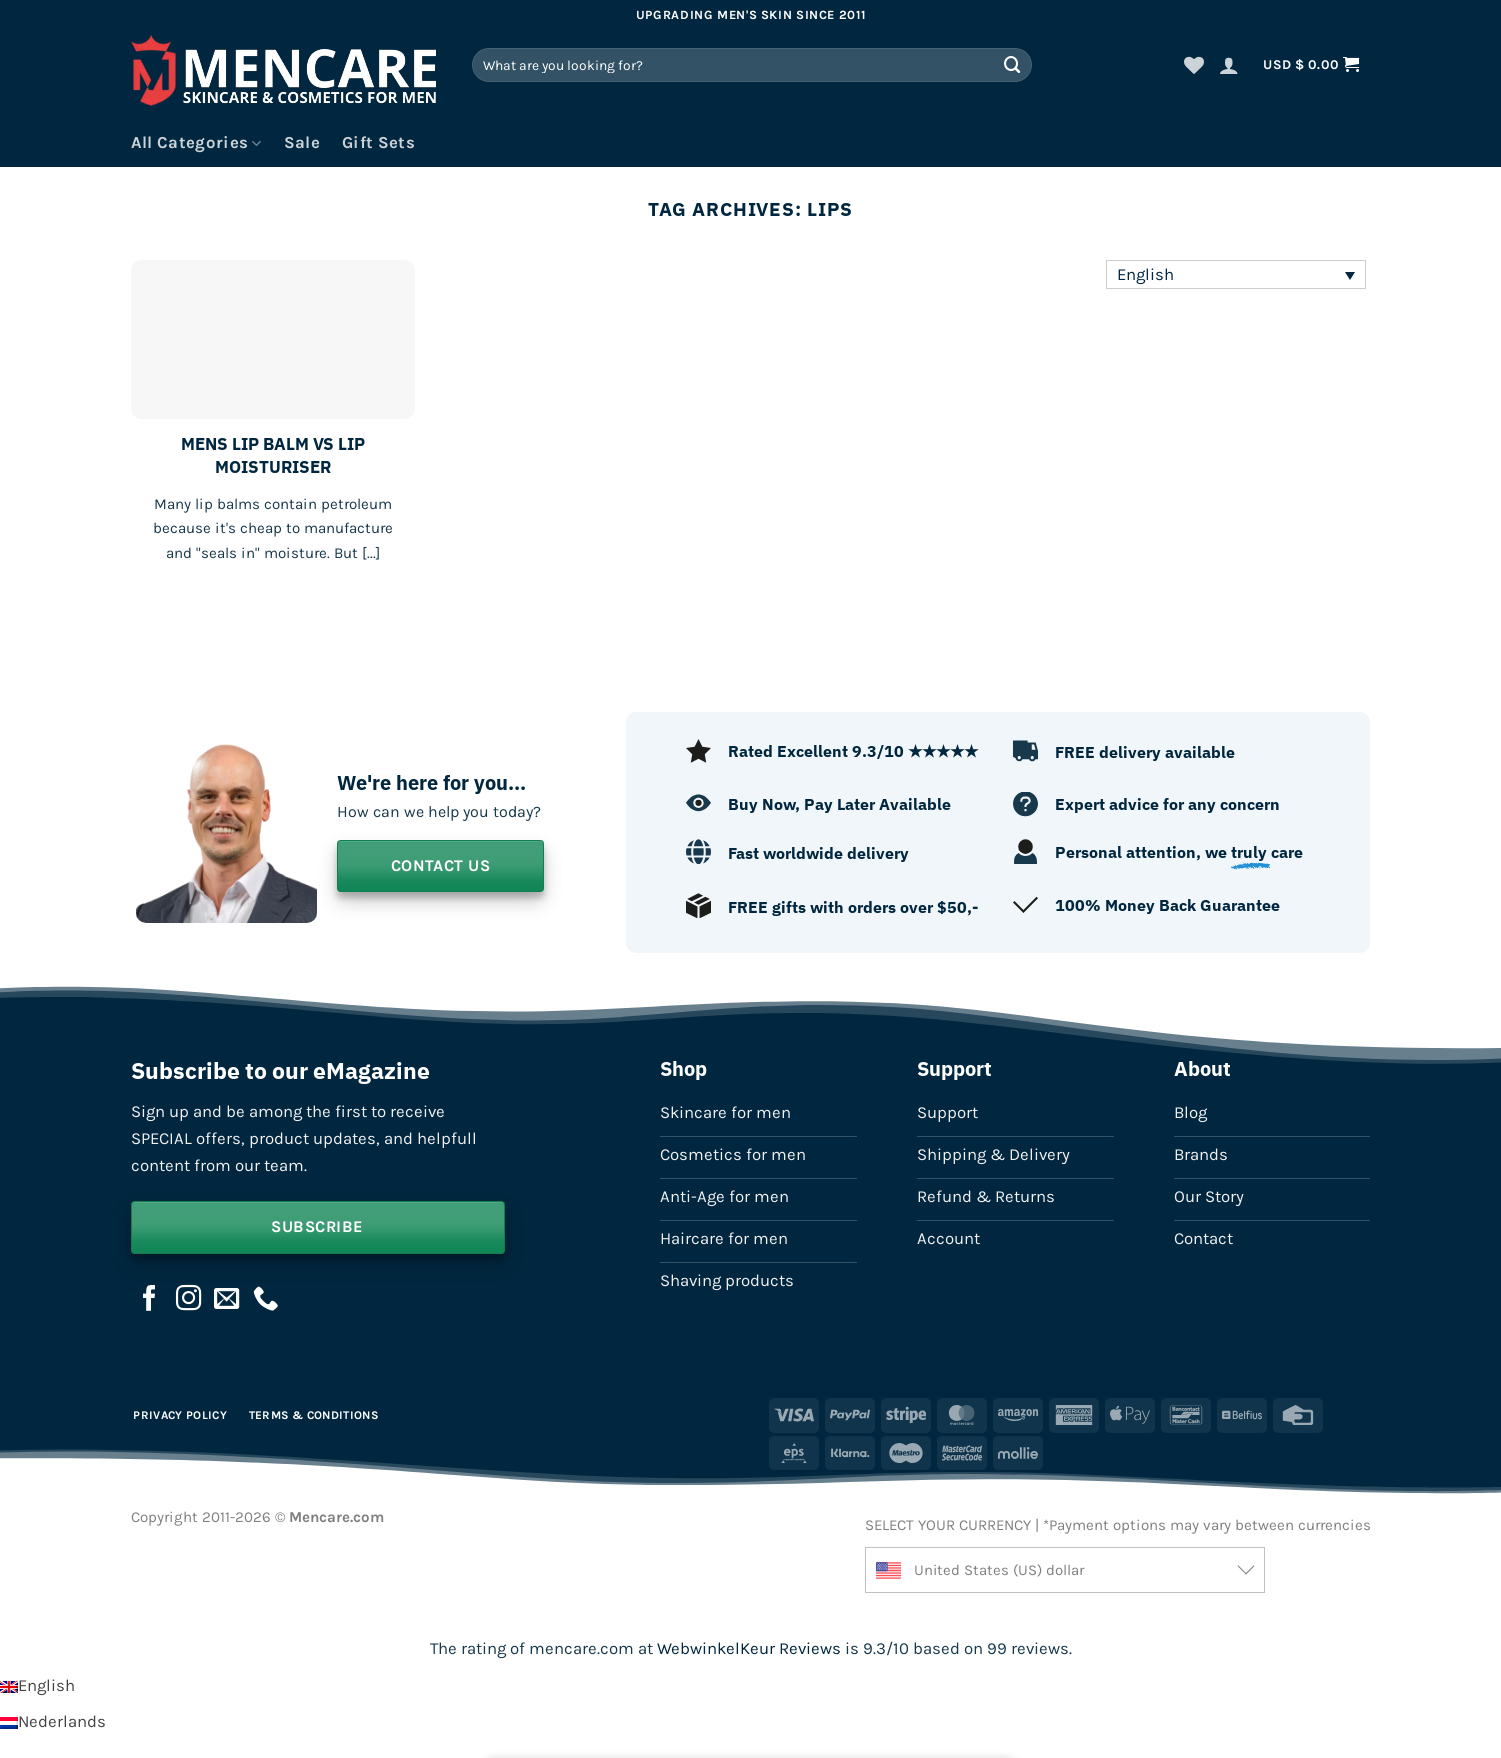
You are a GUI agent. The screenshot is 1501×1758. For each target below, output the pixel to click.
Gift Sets (378, 142)
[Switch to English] (37, 1685)
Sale (302, 142)
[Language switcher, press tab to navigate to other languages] (1236, 274)
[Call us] (266, 1300)
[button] (1229, 65)
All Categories (196, 143)
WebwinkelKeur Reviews (749, 1648)
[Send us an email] (227, 1300)
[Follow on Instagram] (189, 1300)
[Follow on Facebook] (150, 1300)
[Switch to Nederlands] (53, 1721)
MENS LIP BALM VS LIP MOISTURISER (273, 455)
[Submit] (1013, 64)
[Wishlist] (1194, 65)
